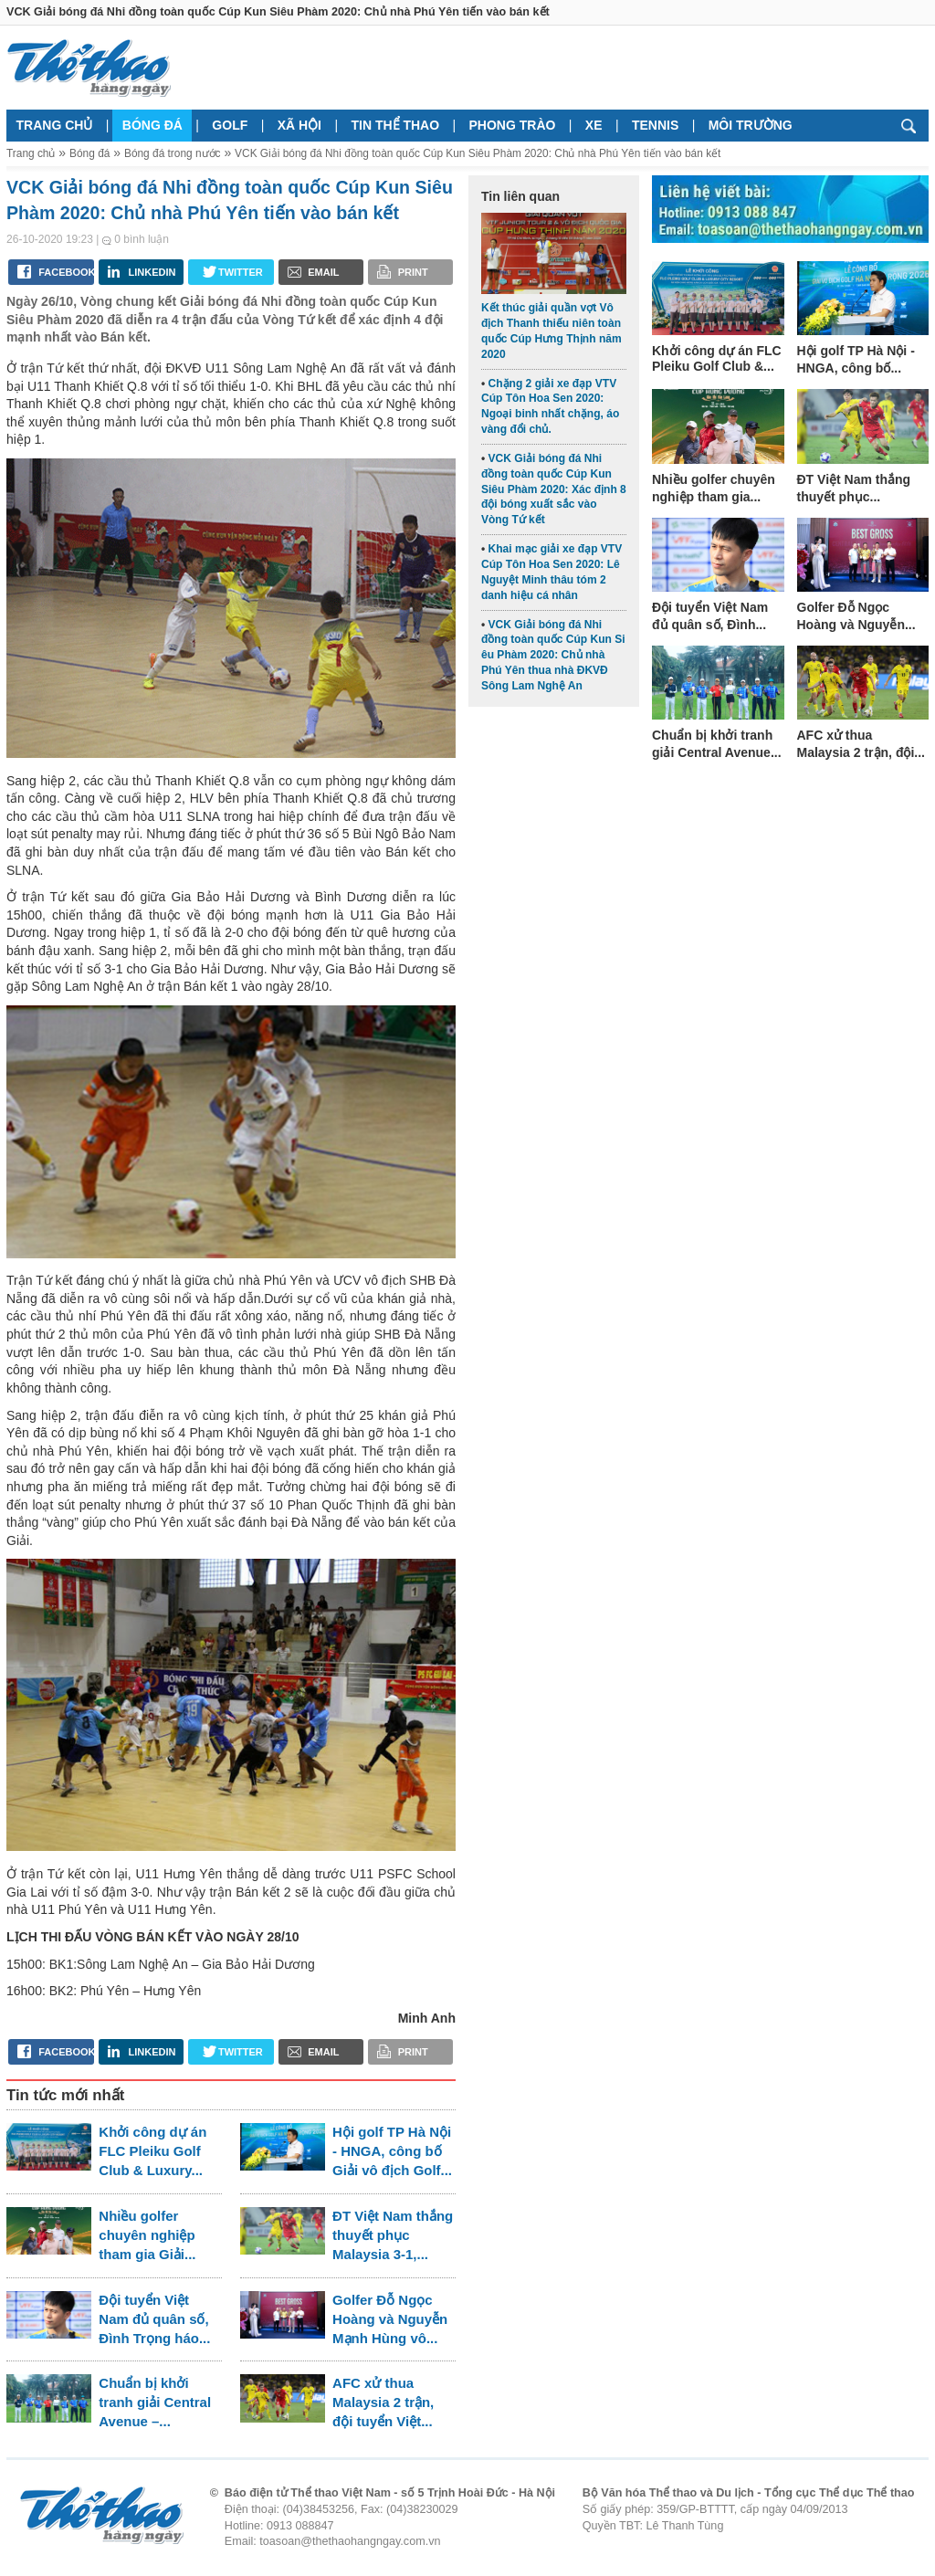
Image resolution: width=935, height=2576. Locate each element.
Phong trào (512, 125)
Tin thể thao (395, 125)
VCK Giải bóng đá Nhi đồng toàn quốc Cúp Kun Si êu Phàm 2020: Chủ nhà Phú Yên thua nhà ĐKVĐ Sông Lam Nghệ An (553, 655)
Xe (594, 125)
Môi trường (751, 125)
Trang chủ (54, 125)
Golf (229, 125)
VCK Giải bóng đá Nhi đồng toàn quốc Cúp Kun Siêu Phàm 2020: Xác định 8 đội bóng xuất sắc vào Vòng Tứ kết (553, 489)
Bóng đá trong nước (172, 153)
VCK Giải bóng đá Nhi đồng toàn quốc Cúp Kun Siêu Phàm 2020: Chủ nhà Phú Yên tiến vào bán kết (477, 153)
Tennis (655, 125)
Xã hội (299, 125)
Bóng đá (152, 125)
